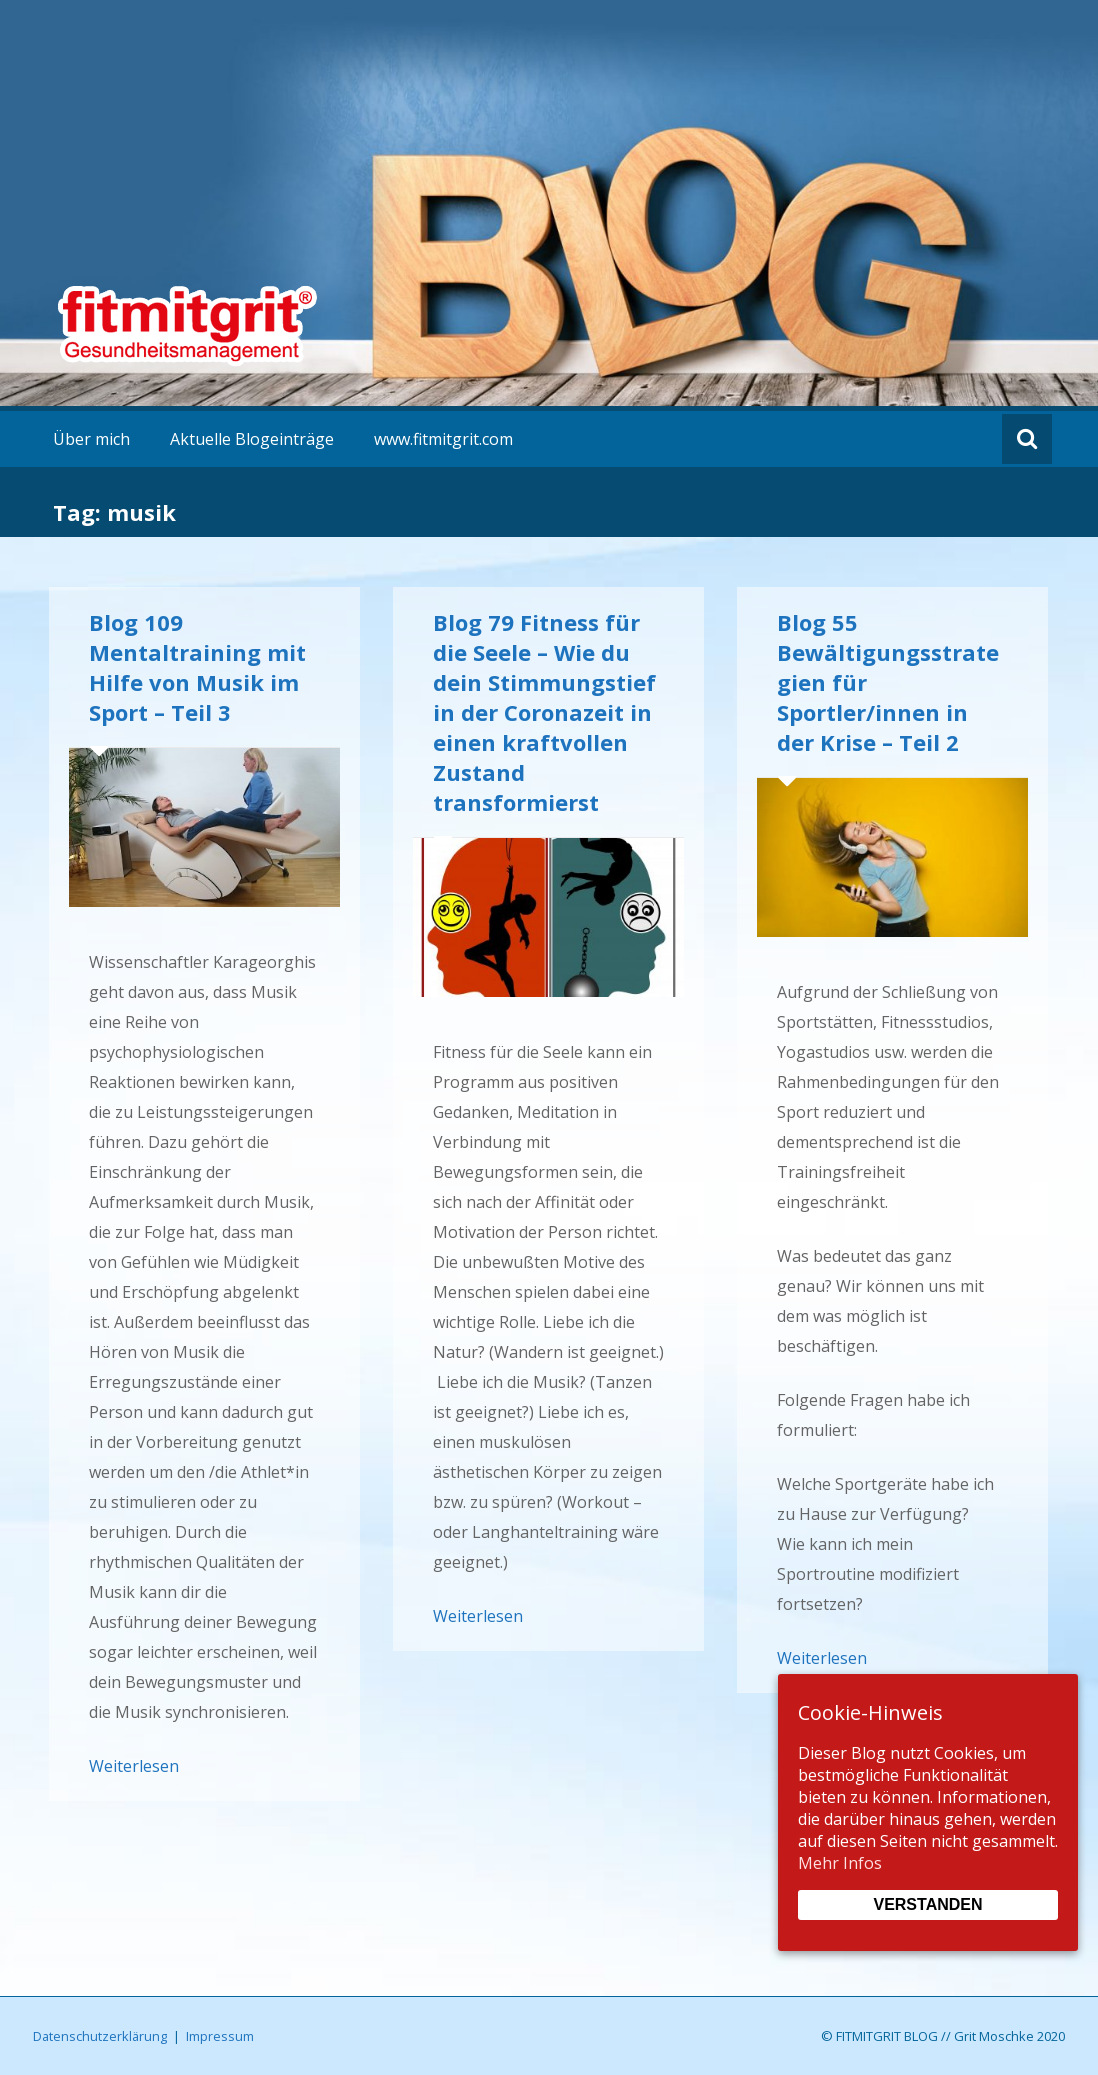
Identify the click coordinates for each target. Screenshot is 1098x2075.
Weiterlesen (134, 1766)
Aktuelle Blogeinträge (252, 439)
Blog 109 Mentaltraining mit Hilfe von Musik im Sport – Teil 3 (197, 667)
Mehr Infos (840, 1863)
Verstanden (927, 1904)
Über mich (91, 439)
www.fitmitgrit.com (443, 439)
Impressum (220, 2036)
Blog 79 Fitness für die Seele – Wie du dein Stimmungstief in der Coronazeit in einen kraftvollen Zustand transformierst (544, 712)
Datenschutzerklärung (100, 2036)
